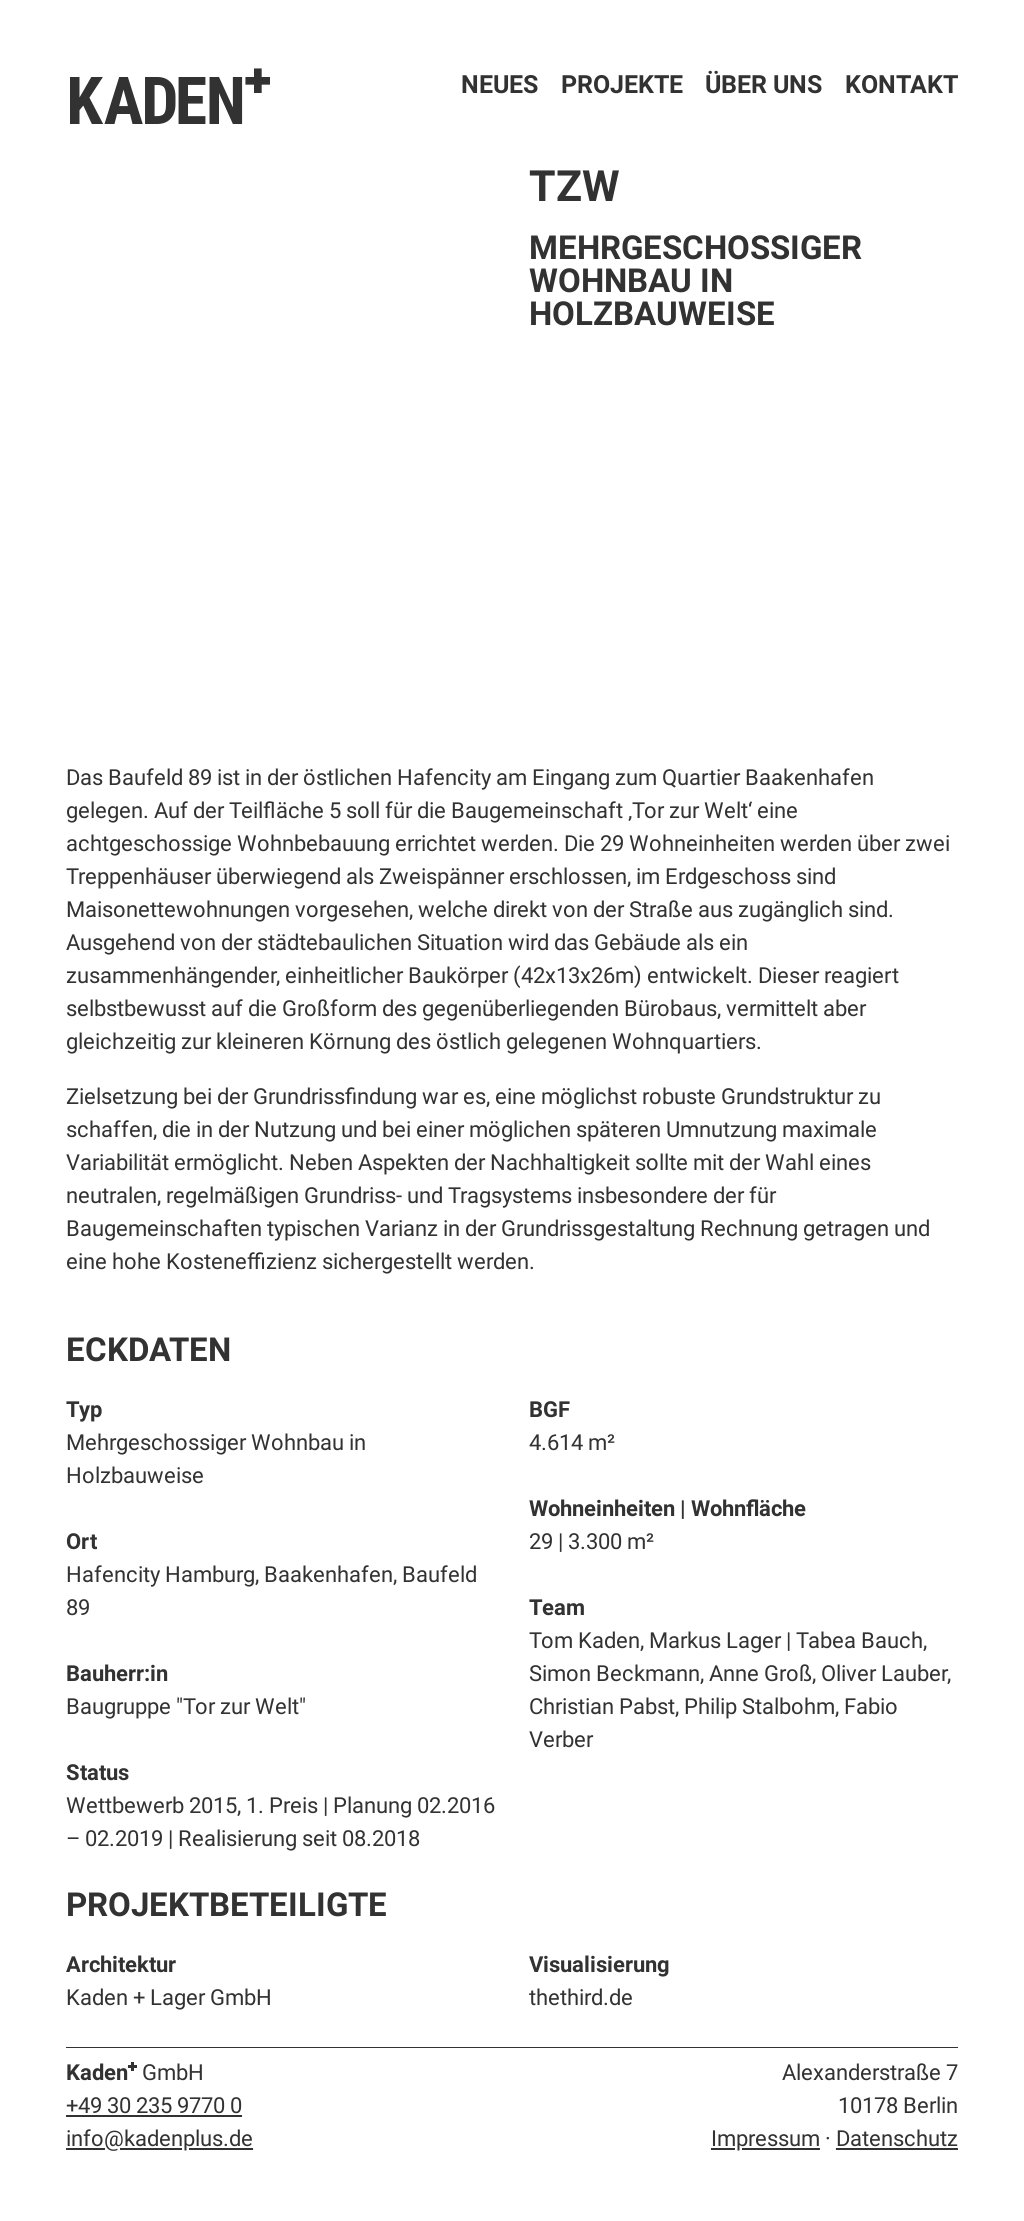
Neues (499, 84)
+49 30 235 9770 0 (154, 2105)
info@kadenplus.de (159, 2138)
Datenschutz (897, 2138)
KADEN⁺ (169, 98)
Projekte (622, 84)
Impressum (765, 2138)
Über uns (763, 84)
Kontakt (901, 84)
